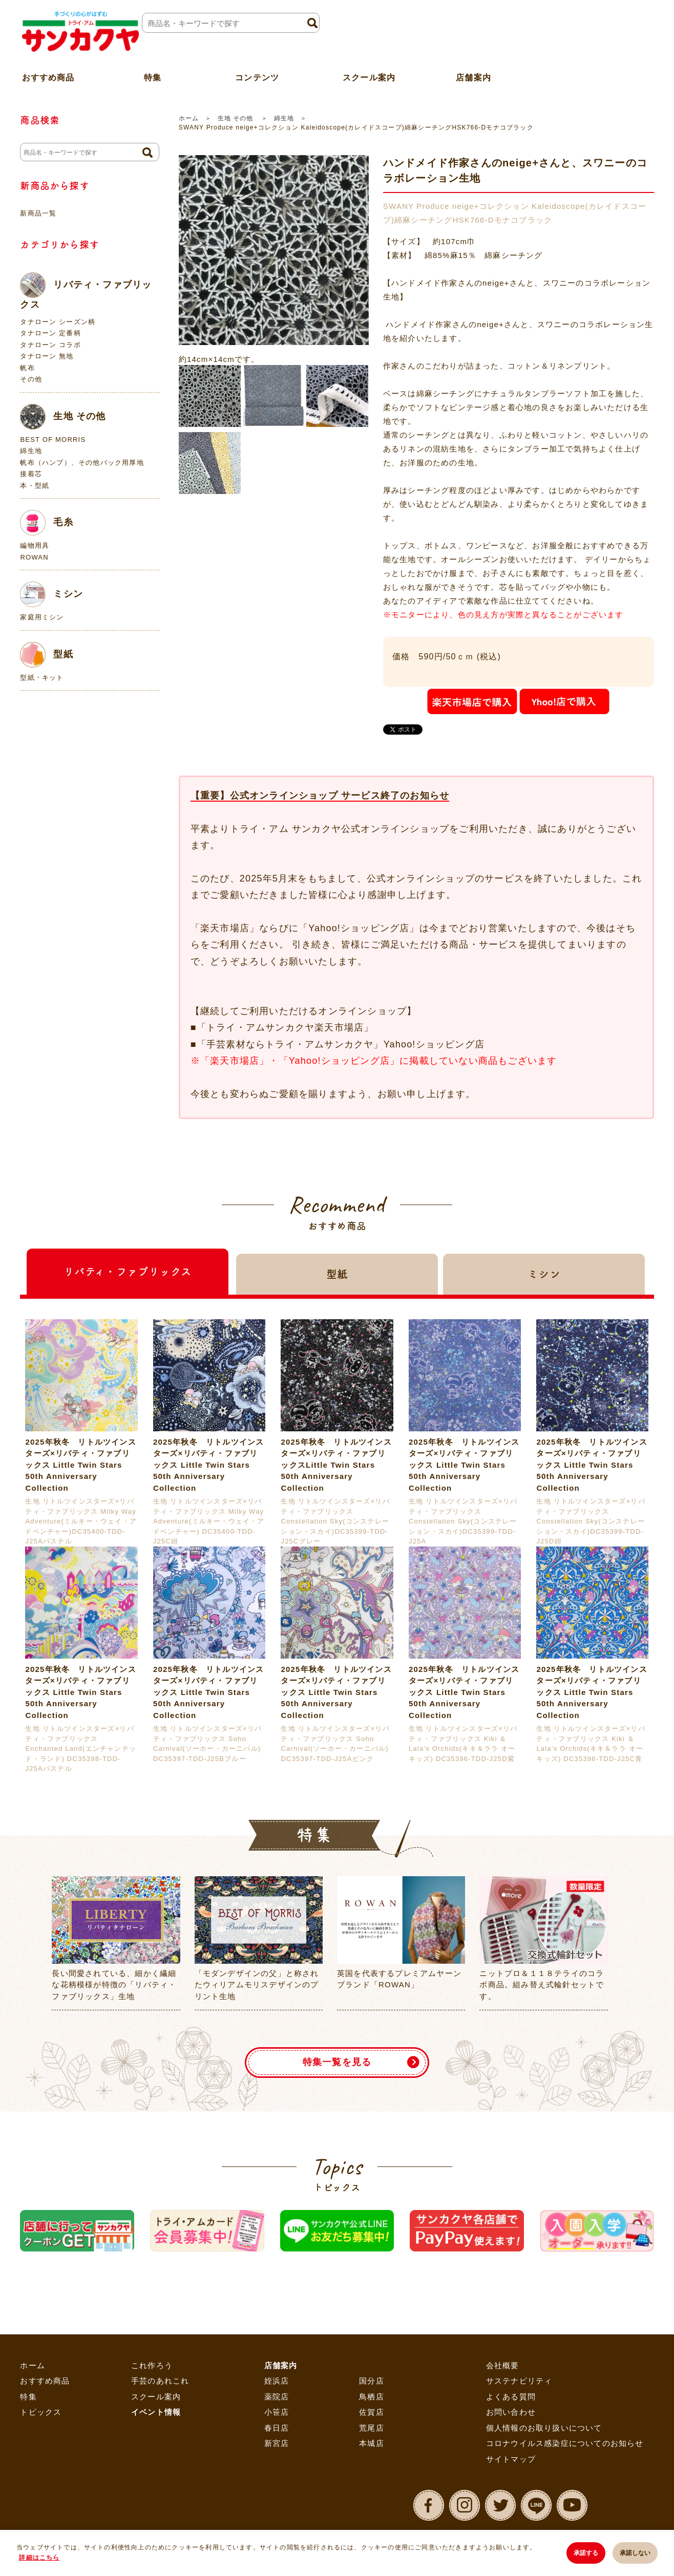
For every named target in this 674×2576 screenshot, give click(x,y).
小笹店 (276, 2412)
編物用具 (34, 545)
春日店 (276, 2427)
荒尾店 (371, 2427)
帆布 (27, 368)
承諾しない (635, 2553)
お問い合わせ (511, 2412)
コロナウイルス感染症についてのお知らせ (565, 2443)
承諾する (584, 2553)
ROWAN (34, 557)
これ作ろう (152, 2365)
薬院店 (276, 2396)
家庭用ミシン (42, 617)
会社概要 (502, 2365)
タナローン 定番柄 (50, 333)
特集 (28, 2396)
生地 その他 (237, 118)
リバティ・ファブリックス (86, 291)
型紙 (46, 655)
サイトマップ (511, 2459)
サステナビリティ (519, 2380)
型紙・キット (42, 677)
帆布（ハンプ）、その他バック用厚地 (81, 462)
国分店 (371, 2380)
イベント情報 (156, 2412)
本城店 (371, 2443)
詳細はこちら (39, 2558)
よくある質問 (511, 2396)
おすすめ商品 (45, 2380)
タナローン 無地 (46, 356)
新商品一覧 (38, 213)
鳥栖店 (371, 2396)
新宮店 (276, 2443)
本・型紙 (34, 485)
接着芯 (31, 474)
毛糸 (46, 522)
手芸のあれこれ (160, 2380)
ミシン (51, 594)
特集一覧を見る (337, 2062)
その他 (31, 379)
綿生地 (284, 118)
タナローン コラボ (50, 345)
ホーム (189, 118)
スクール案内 (369, 73)
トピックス (40, 2412)
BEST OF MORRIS (53, 439)
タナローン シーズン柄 (57, 322)
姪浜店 (276, 2380)
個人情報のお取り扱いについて (544, 2427)
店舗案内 (473, 73)
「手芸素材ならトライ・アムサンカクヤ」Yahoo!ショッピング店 (341, 1044)
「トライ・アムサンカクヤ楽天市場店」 (285, 1027)
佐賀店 (371, 2412)
